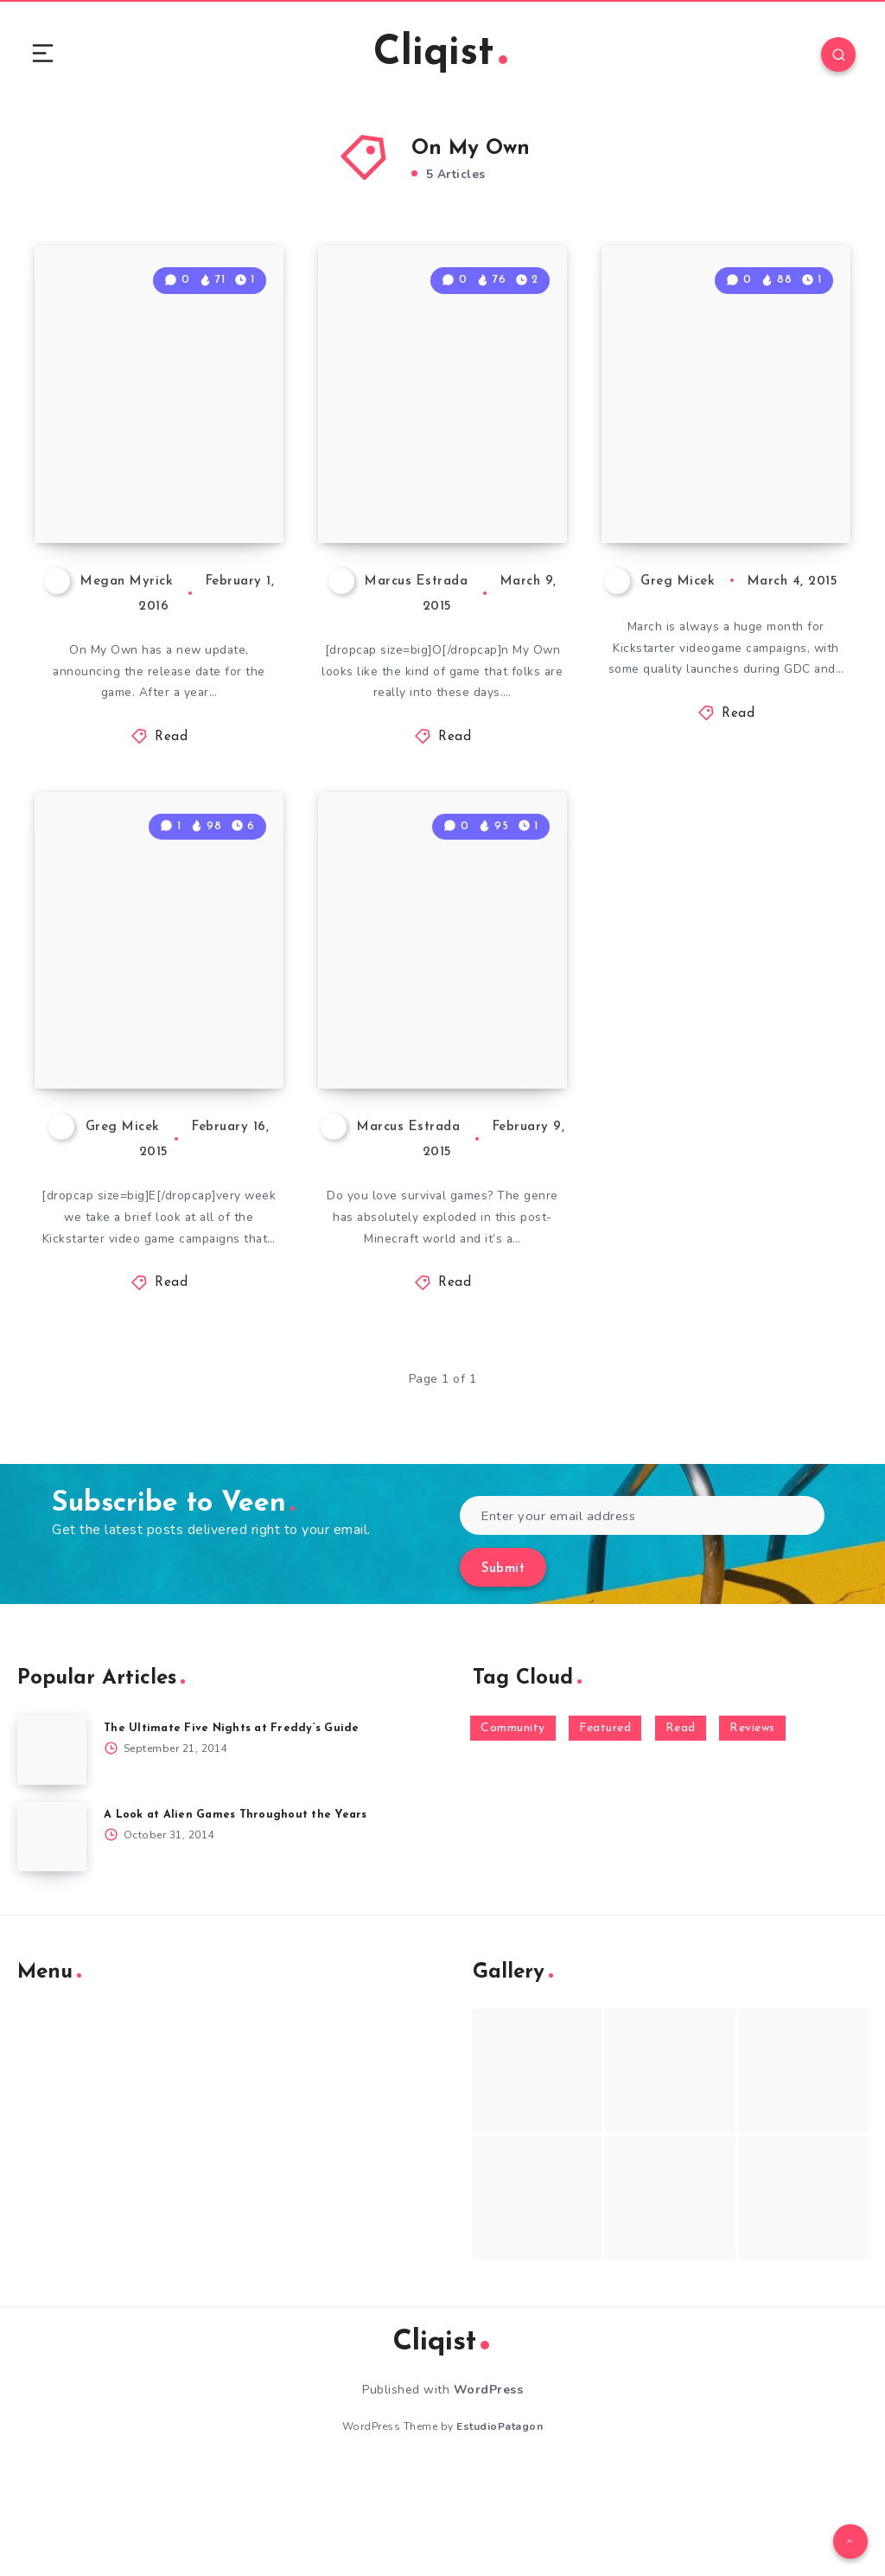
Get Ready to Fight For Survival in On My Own (442, 1116)
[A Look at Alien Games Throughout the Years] (51, 1941)
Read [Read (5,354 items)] (680, 1832)
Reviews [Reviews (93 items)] (752, 1832)
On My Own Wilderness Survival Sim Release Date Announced (134, 489)
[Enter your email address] (642, 1620)
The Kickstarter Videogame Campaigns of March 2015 (712, 505)
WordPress (489, 2494)
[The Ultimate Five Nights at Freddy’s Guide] (51, 1854)
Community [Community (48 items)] (513, 1832)
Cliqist (440, 56)
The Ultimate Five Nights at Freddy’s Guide (233, 1832)
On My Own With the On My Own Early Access (440, 519)
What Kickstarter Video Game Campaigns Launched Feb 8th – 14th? (160, 1085)
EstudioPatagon (499, 2531)
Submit (503, 1673)
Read (171, 790)
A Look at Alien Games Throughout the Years (237, 1919)
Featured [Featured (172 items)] (605, 1832)
